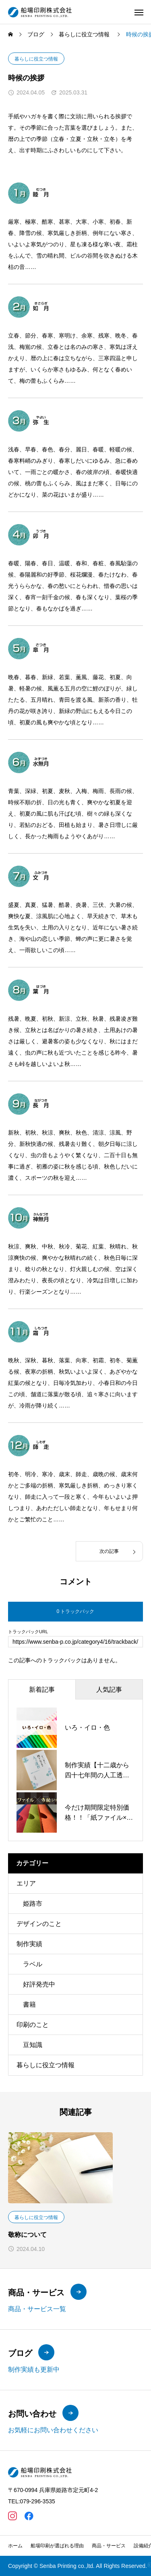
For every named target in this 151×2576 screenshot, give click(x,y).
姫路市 (32, 1903)
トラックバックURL (28, 1632)
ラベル (32, 1964)
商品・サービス (109, 2546)
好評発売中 (39, 1984)
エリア (26, 1883)
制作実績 (29, 1943)
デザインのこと (39, 1923)
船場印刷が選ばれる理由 (57, 2546)
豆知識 (32, 2044)
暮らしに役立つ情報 (36, 59)
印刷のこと (33, 2024)
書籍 (29, 2004)
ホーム (15, 2546)
